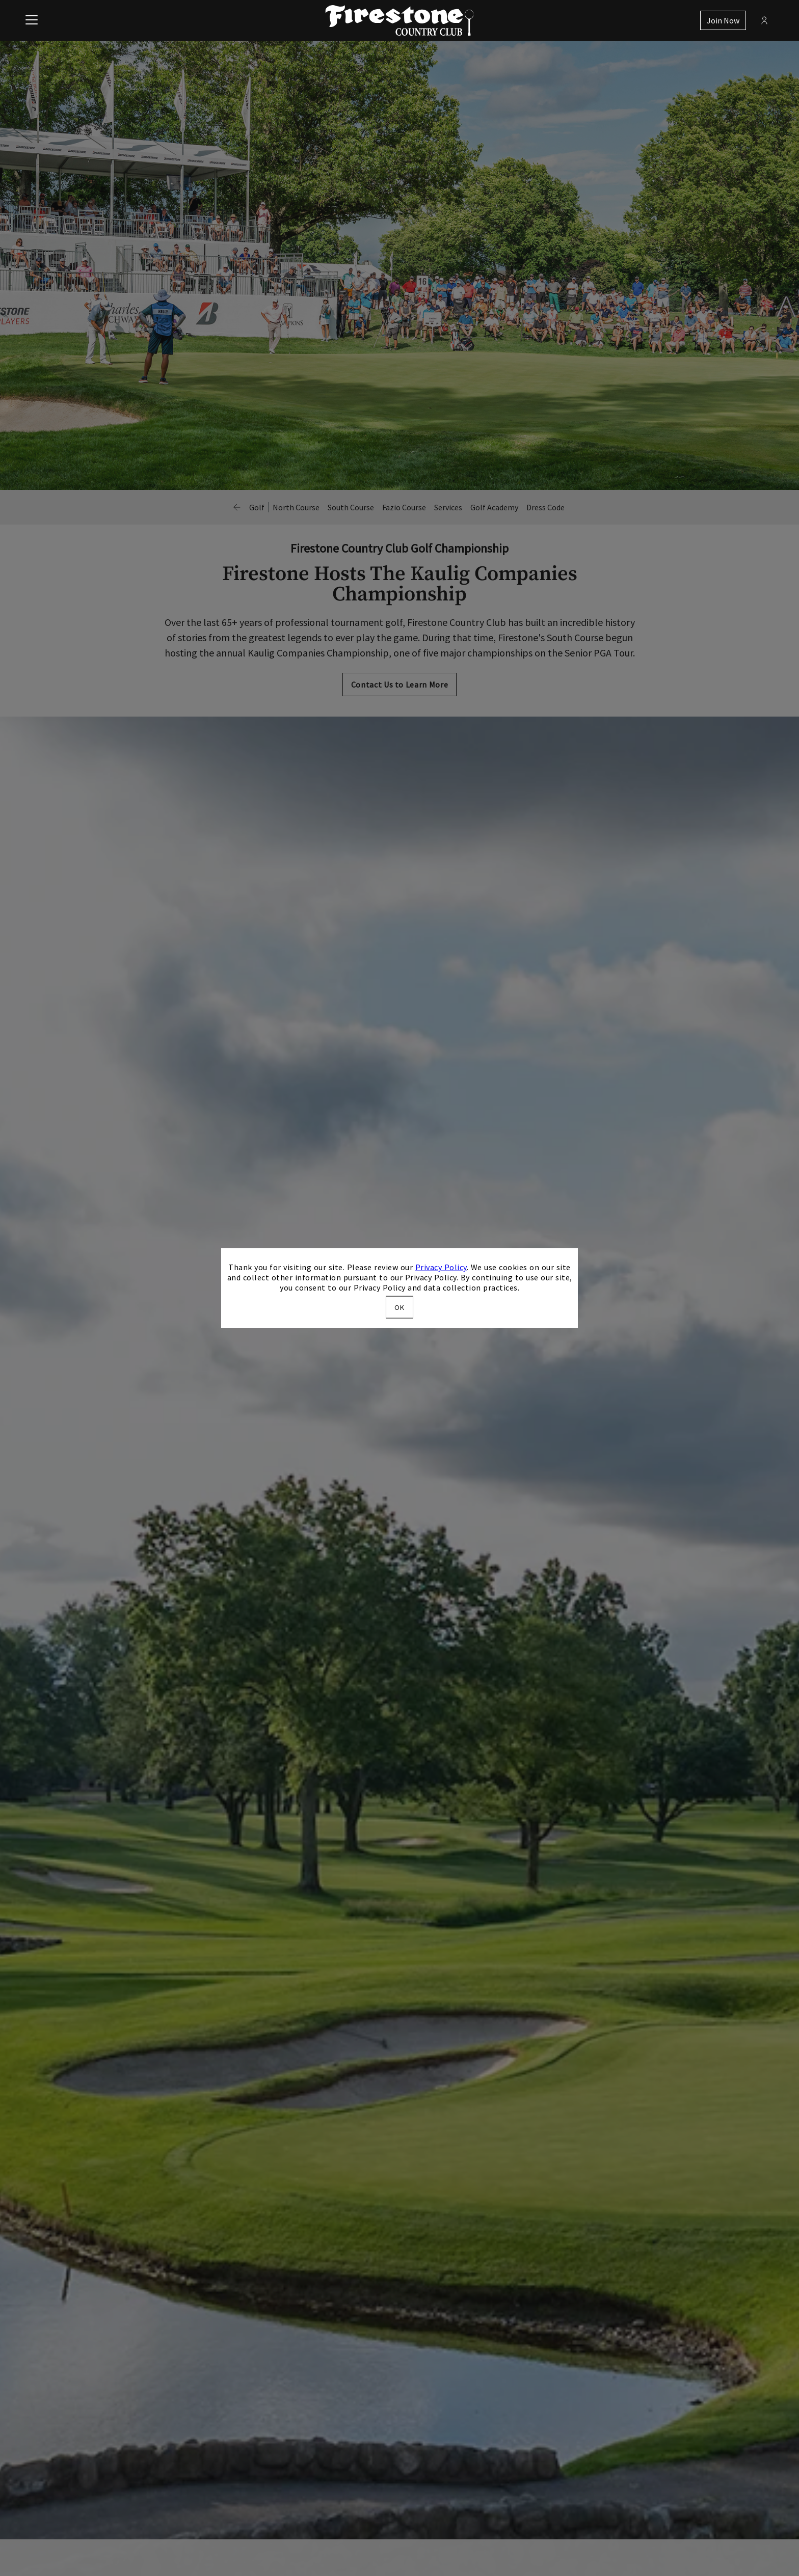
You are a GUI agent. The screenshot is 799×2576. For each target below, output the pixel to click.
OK (399, 1306)
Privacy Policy (441, 1267)
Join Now (723, 20)
